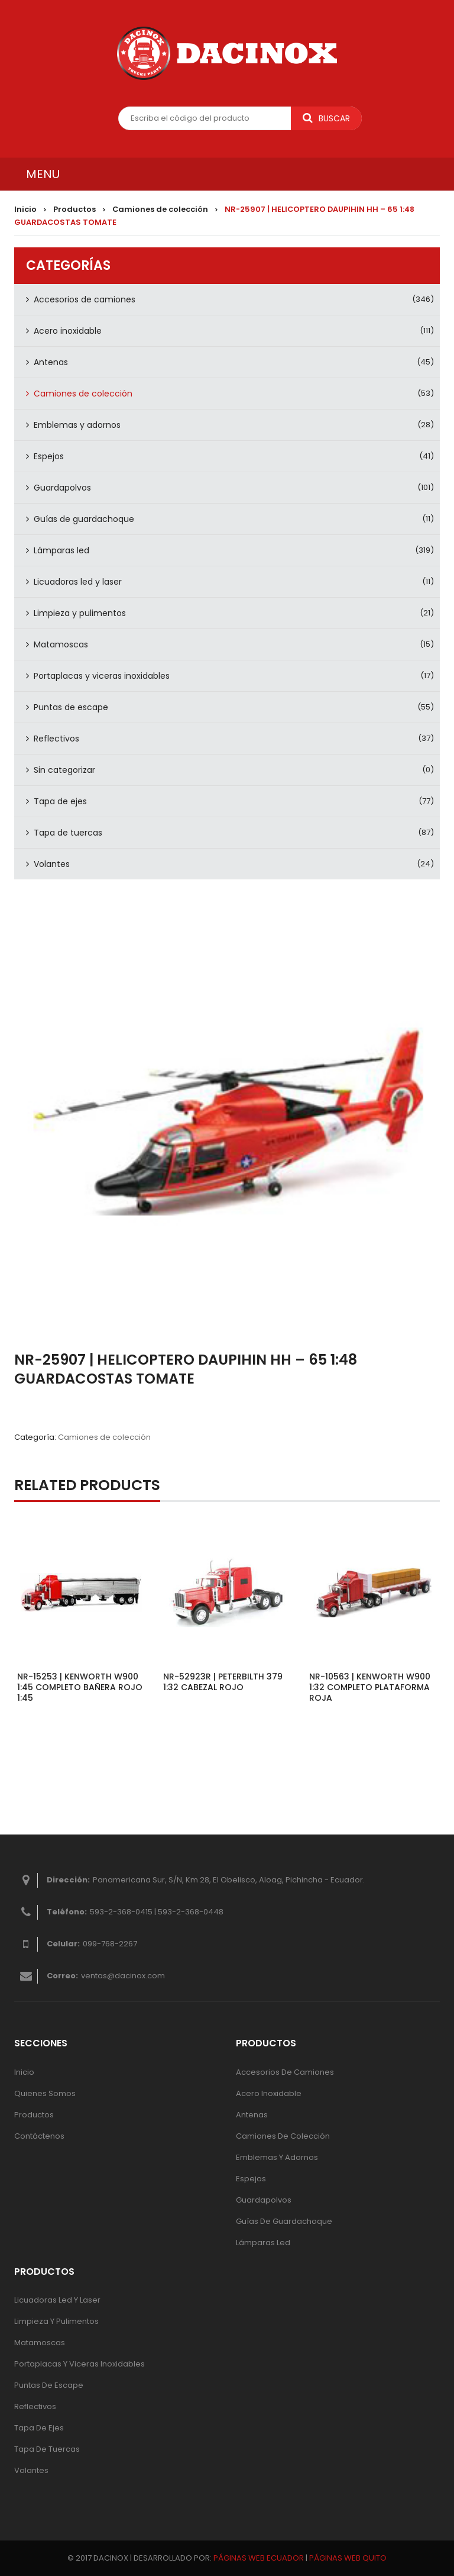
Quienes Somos (45, 2093)
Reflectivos (56, 738)
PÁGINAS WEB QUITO (348, 2558)
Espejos (49, 456)
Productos (74, 209)
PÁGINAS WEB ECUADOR (258, 2558)
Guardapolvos (62, 488)
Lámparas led (61, 550)
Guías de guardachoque (84, 519)
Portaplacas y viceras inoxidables (102, 676)
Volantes (52, 864)
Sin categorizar (64, 770)
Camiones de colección (160, 209)
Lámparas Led (263, 2242)
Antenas (51, 362)
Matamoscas (61, 644)
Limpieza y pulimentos (80, 613)
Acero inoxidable (68, 331)
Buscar (326, 118)
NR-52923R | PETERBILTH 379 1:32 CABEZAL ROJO (223, 1681)
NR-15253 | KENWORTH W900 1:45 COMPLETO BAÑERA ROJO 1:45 (79, 1687)
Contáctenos (39, 2136)
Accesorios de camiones (84, 299)
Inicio (25, 209)
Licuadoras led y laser (78, 582)
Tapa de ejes (60, 801)
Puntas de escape (71, 707)
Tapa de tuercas (68, 833)
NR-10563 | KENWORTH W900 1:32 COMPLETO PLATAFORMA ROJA (369, 1687)
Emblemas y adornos (77, 425)
